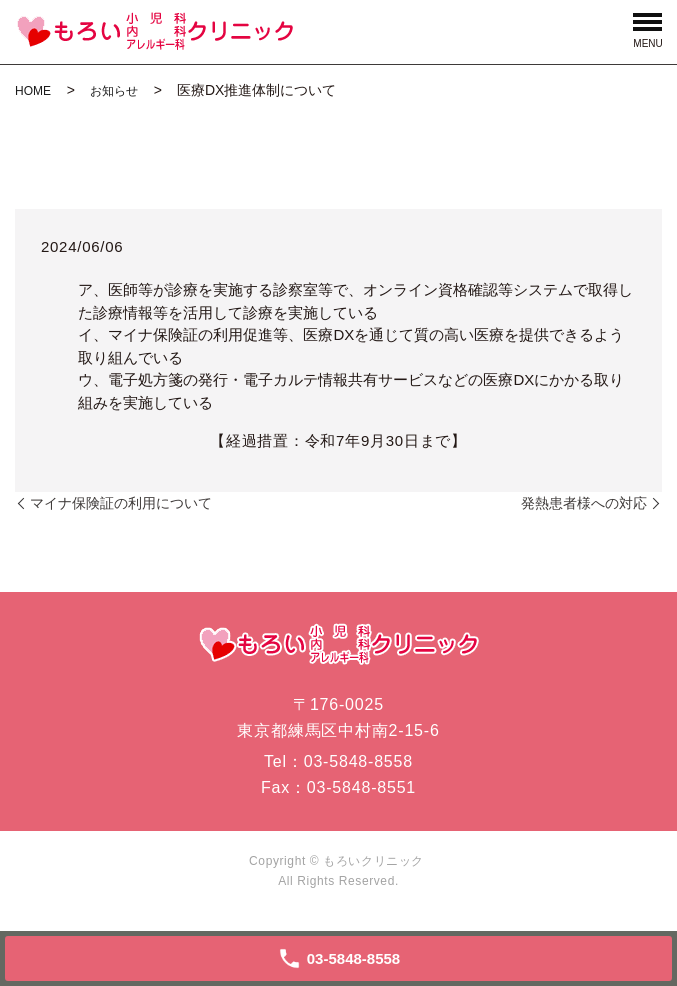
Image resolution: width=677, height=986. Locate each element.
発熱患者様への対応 (584, 503)
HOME (33, 91)
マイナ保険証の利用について (121, 503)
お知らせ (114, 91)
